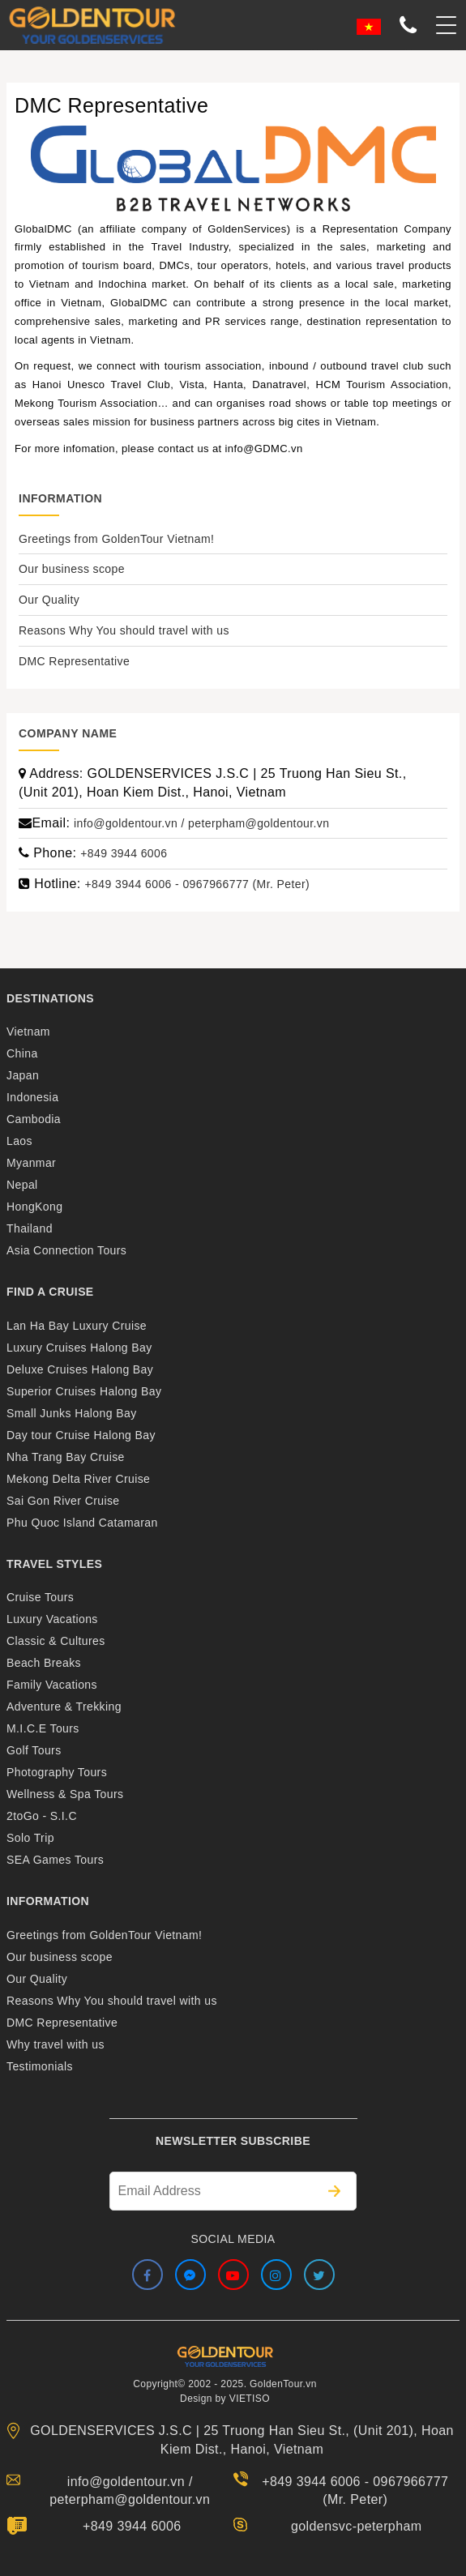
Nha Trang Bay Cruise (65, 1456)
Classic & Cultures (55, 1640)
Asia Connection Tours (66, 1250)
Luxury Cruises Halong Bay (79, 1347)
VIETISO (249, 2398)
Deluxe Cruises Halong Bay (79, 1369)
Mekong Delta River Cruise (78, 1478)
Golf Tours (34, 1750)
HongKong (34, 1206)
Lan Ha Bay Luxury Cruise (76, 1325)
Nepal (22, 1184)
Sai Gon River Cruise (63, 1500)
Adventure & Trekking (64, 1706)
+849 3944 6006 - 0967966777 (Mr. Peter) (197, 884)
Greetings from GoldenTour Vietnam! (116, 538)
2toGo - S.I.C (41, 1815)
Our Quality (49, 599)
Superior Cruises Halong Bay (83, 1391)
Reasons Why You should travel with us (124, 630)
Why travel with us (55, 2044)
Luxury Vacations (52, 1619)
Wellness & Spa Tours (64, 1794)
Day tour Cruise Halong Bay (81, 1435)
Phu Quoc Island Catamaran (82, 1522)
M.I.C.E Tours (42, 1728)
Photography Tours (56, 1772)
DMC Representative (74, 661)
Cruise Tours (40, 1597)
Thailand (29, 1228)
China (22, 1053)
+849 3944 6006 (123, 853)
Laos (19, 1140)
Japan (22, 1075)
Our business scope (72, 568)
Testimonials (39, 2066)
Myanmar (31, 1162)
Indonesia (32, 1097)
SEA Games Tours (55, 1859)
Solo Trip (30, 1837)
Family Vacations (51, 1684)
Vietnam (28, 1031)
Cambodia (33, 1119)
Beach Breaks (43, 1662)
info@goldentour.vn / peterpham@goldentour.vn (201, 823)
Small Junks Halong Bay (71, 1413)
